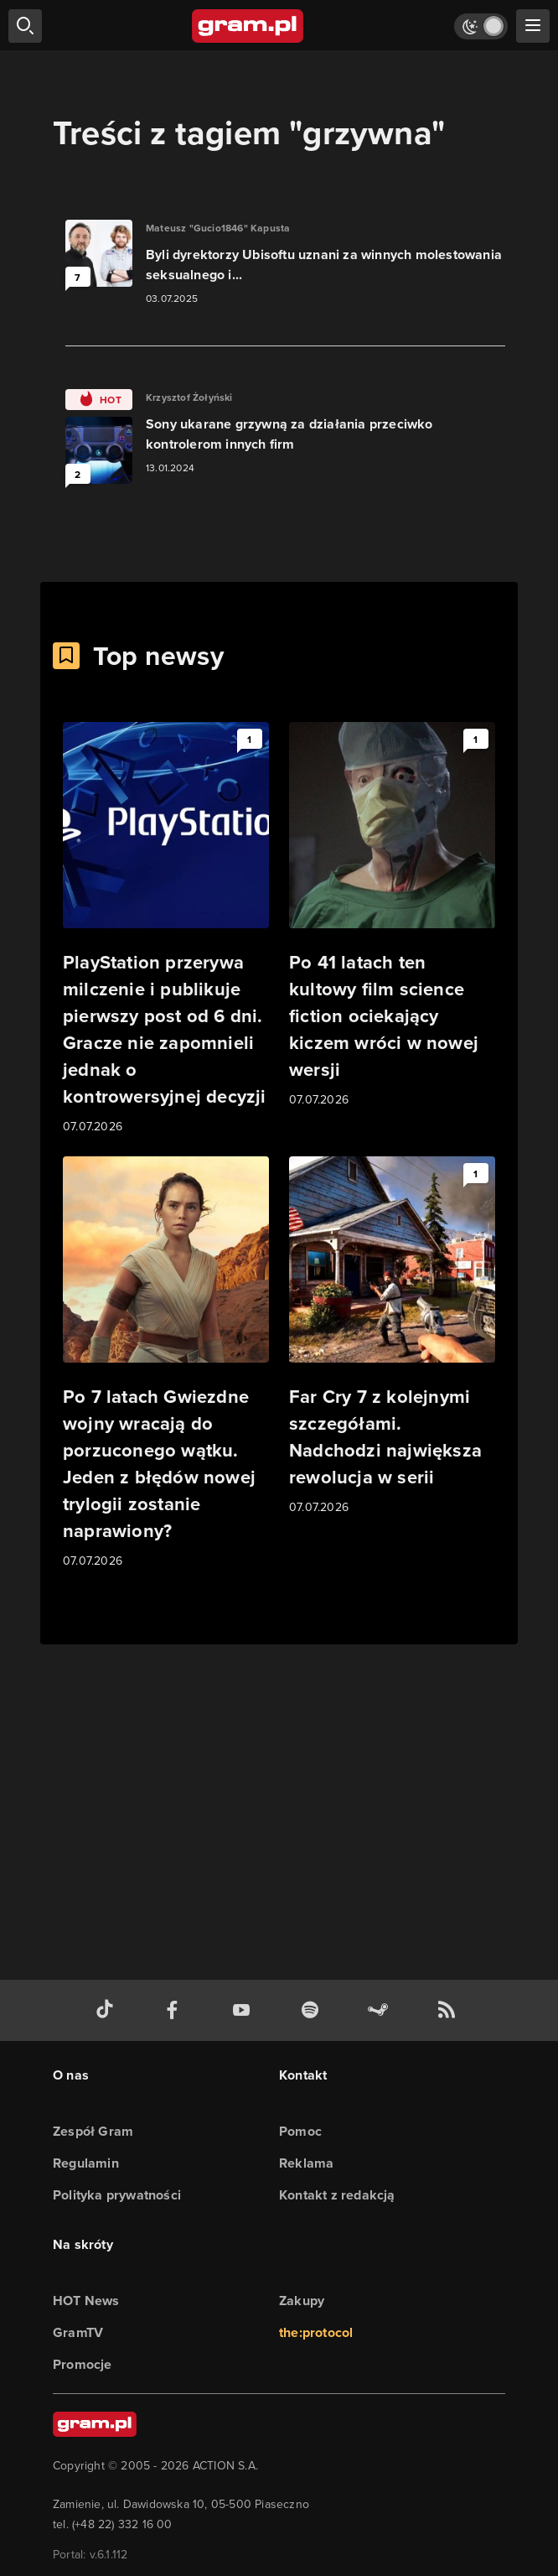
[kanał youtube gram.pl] (244, 2010)
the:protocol (316, 2332)
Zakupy (301, 2300)
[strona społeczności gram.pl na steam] (381, 2010)
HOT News (86, 2300)
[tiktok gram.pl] (108, 2010)
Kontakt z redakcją (337, 2195)
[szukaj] (25, 26)
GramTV (78, 2332)
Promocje (82, 2364)
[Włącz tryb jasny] (481, 26)
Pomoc (300, 2131)
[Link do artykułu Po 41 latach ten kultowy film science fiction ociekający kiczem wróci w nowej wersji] (392, 915)
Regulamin (86, 2163)
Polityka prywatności (117, 2195)
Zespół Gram (93, 2131)
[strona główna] (248, 26)
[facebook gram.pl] (176, 2010)
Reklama (306, 2163)
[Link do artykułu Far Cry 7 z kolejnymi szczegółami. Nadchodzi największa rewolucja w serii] (392, 1336)
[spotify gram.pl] (313, 2010)
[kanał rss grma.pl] (450, 2010)
